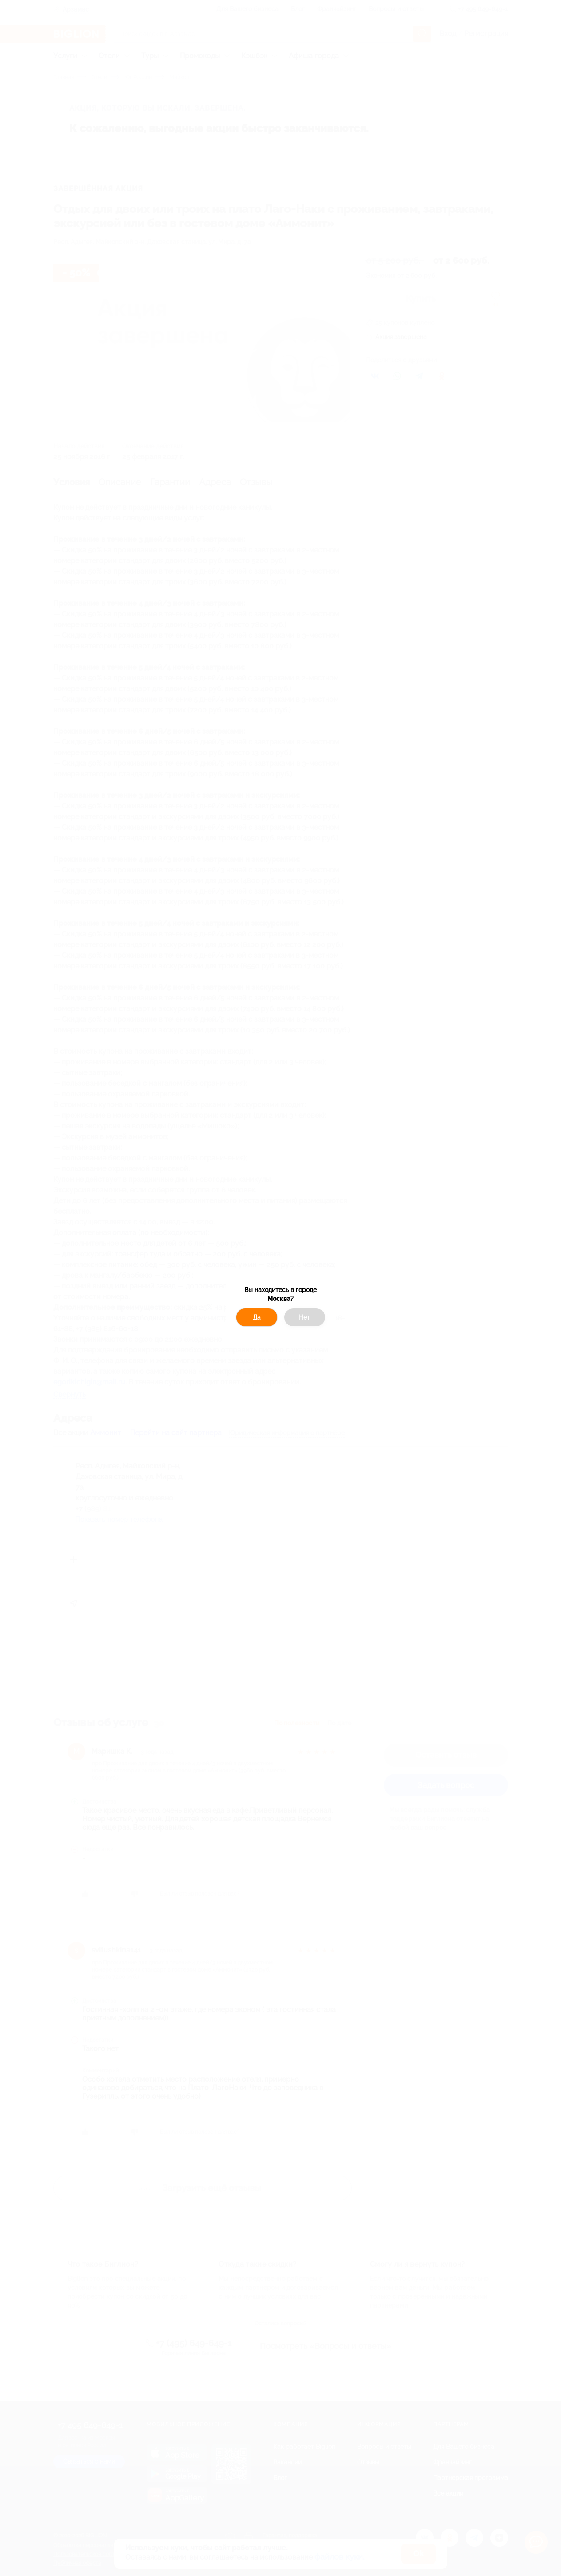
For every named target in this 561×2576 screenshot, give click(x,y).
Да (257, 1317)
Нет (304, 1317)
